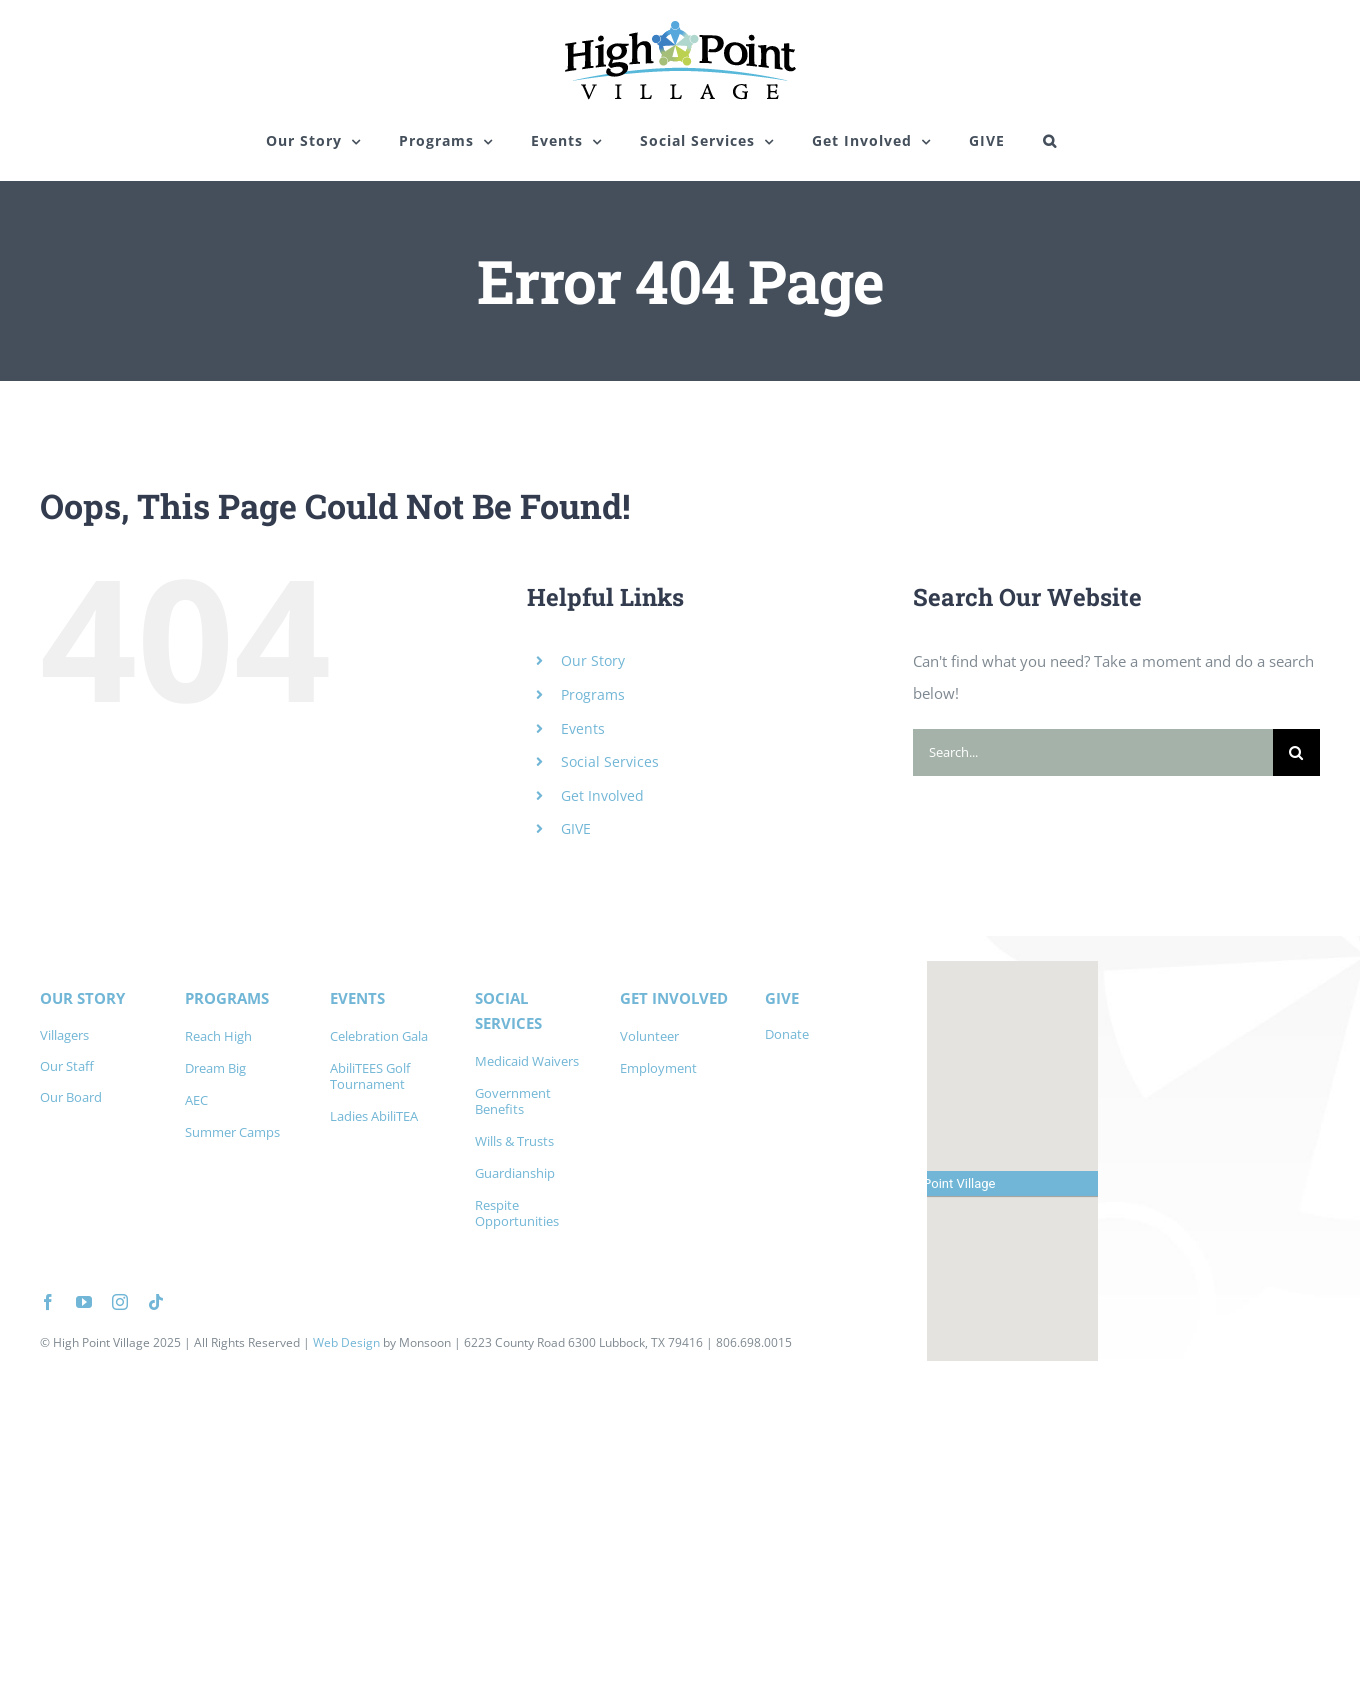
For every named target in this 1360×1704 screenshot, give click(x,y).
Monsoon (425, 1342)
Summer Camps (232, 1132)
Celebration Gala (379, 1036)
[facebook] (48, 1302)
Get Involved (602, 795)
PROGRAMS (227, 998)
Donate (787, 1034)
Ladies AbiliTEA (374, 1116)
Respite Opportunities (517, 1213)
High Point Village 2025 (117, 1342)
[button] (1050, 141)
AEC (196, 1100)
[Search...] (1093, 752)
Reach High (218, 1036)
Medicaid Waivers (527, 1061)
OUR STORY (82, 998)
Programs (593, 694)
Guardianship (515, 1173)
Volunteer (649, 1036)
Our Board (71, 1097)
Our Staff (67, 1066)
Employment (658, 1068)
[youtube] (84, 1302)
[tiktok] (156, 1302)
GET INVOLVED (674, 998)
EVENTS (357, 998)
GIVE (576, 828)
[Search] (1296, 752)
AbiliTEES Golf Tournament (370, 1076)
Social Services (610, 761)
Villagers (64, 1035)
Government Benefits (513, 1101)
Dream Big (215, 1068)
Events (583, 728)
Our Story (593, 660)
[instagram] (120, 1302)
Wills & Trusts (514, 1141)
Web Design (346, 1342)
